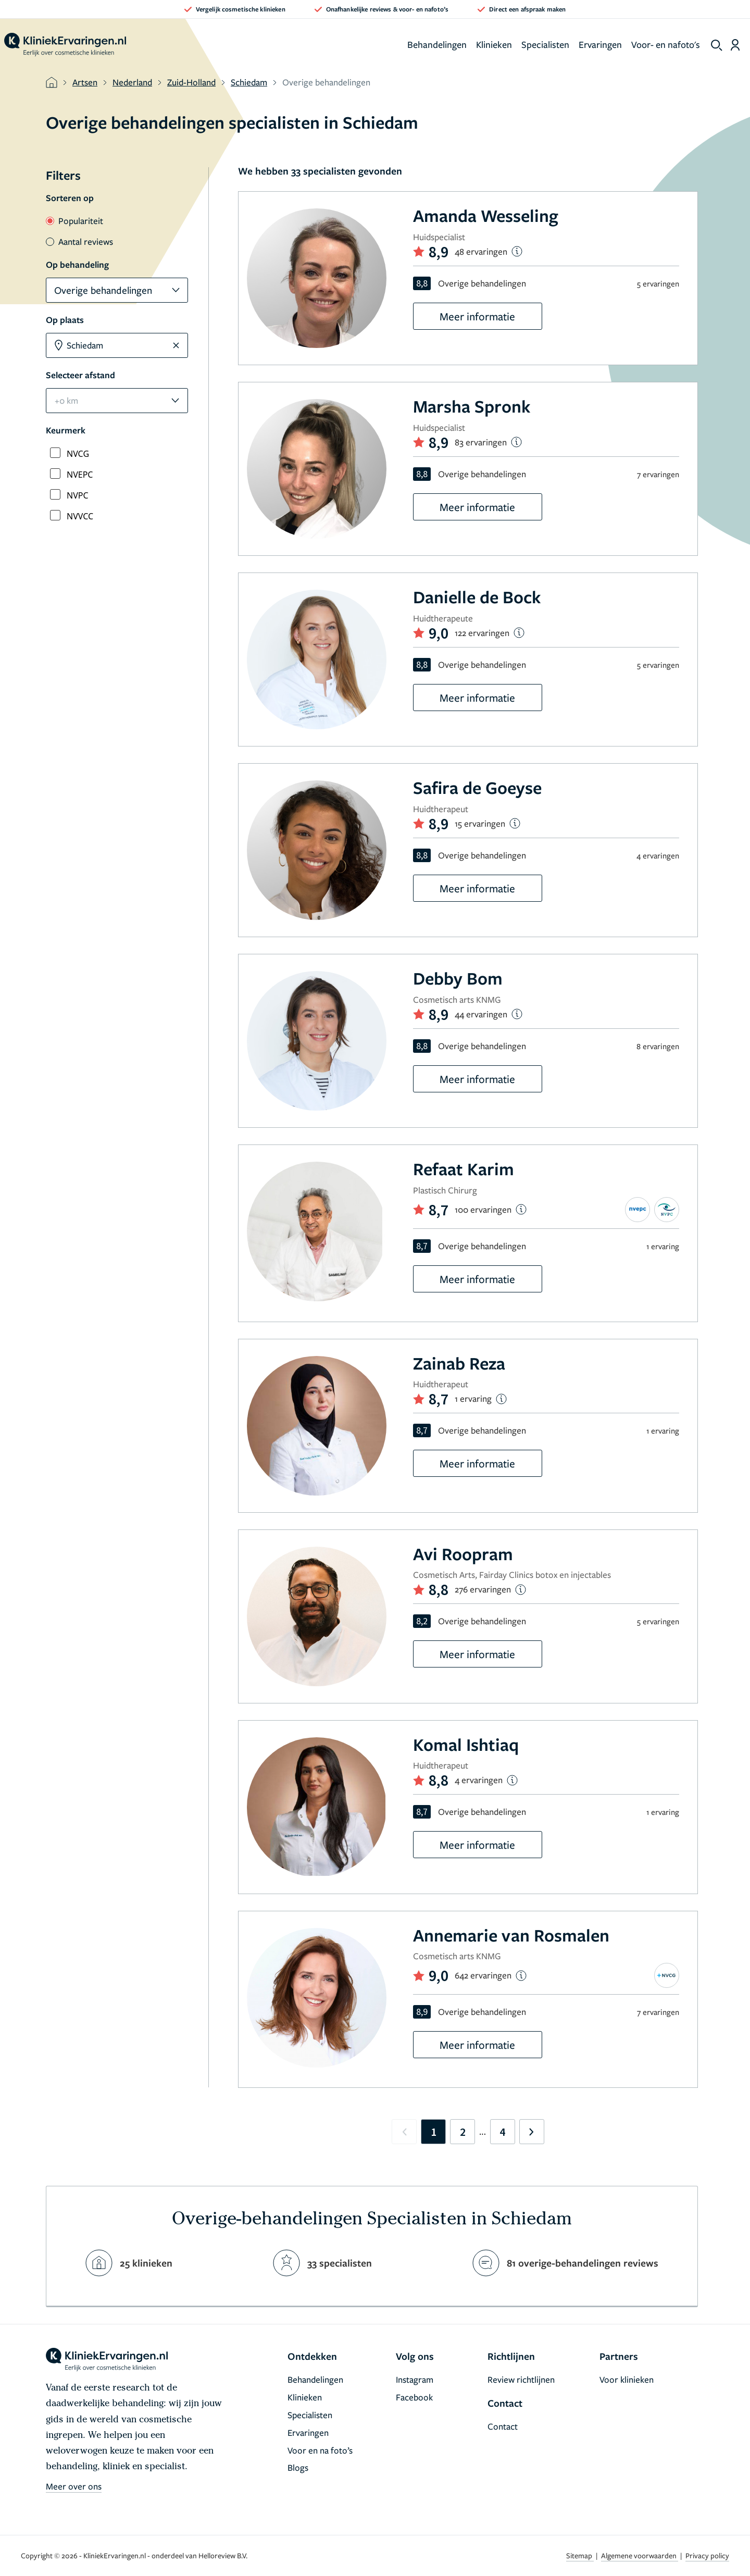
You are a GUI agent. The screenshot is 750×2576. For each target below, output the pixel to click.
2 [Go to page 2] (463, 2131)
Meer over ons (74, 2486)
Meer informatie (477, 316)
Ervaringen (600, 44)
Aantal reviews (79, 241)
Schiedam (249, 82)
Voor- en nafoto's (665, 44)
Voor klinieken (626, 2379)
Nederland (132, 82)
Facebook (414, 2397)
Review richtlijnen (521, 2379)
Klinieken (494, 44)
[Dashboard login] (735, 45)
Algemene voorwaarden (639, 2555)
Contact (503, 2426)
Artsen (84, 82)
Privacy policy (707, 2555)
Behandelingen (437, 44)
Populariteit (74, 221)
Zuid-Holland (191, 82)
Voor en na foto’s (320, 2450)
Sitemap (580, 2555)
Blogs (298, 2467)
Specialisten (545, 44)
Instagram (414, 2379)
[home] (65, 45)
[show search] (716, 45)
